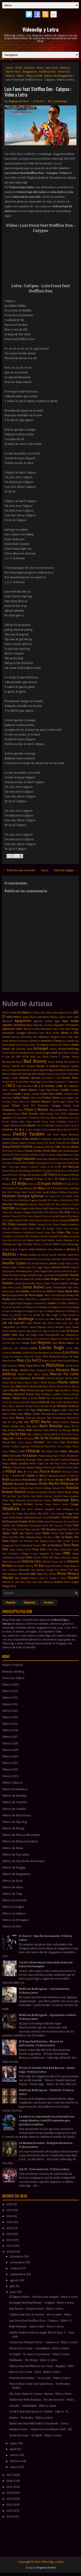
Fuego (10, 1220)
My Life (24, 1422)
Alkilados (43, 1036)
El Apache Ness (32, 1170)
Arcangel (40, 1048)
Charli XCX (28, 1105)
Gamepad (63, 1220)
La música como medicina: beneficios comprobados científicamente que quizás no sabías (46, 2120)
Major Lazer (49, 1360)
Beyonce (27, 1070)
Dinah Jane (42, 1159)
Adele (76, 1017)
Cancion (29, 67)
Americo (35, 1040)
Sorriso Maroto (71, 1521)
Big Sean (54, 1070)
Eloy (4, 1192)
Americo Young (51, 1040)
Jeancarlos (73, 1259)
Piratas (69, 1467)
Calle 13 (61, 1086)
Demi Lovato (33, 1150)
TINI (76, 1525)
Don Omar (28, 1162)
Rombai (72, 1488)
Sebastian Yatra (66, 1500)
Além (76, 1037)
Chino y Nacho (36, 1109)
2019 (9, 2245)
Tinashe (37, 1545)
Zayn (40, 1582)
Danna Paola (10, 1142)
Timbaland (26, 1545)
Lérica (27, 1356)
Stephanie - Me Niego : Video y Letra (33, 2360)
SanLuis (48, 1496)
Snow (5, 1517)
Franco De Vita (18, 1216)
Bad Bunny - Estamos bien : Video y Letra (36, 2308)
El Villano (40, 1188)
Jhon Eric (32, 1267)
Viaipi (48, 1566)
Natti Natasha (51, 1426)
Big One (43, 1070)
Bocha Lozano (54, 1074)
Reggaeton (30, 71)
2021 (9, 2234)
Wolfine (34, 1578)
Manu (33, 1370)
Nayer (67, 1426)
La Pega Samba (67, 1315)
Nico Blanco (35, 1434)
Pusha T (6, 1475)
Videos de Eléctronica (16, 1815)
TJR (4, 1529)
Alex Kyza (29, 1029)
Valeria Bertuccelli (11, 1561)
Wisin (61, 1574)
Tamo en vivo (33, 1529)
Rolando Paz (58, 1488)
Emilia (53, 1192)
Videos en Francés (14, 1900)
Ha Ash (22, 1240)
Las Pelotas (22, 1327)
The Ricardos (26, 1541)
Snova (76, 1513)
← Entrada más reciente (19, 870)
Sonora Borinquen (53, 1521)
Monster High (44, 1418)
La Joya (6, 1311)
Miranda (46, 1413)
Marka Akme (68, 1382)
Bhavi (36, 1070)
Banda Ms (62, 1061)
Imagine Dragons (18, 1249)
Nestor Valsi (41, 1430)
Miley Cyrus (32, 1413)
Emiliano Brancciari (68, 1192)
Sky (40, 1513)
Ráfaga (75, 1492)
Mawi (41, 1398)
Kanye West (15, 1291)
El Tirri (75, 1184)
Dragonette (60, 1163)
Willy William (49, 1574)
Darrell (60, 1142)
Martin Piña (17, 1390)
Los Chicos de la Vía (69, 1338)
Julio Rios (8, 1287)
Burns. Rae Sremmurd (53, 1081)
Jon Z (76, 1271)
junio (13, 2292)
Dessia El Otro (11, 1154)
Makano (75, 1360)
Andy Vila (34, 1044)
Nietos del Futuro (70, 1434)
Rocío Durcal (35, 1488)
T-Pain (68, 1525)
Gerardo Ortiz (44, 1224)
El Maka (63, 1174)
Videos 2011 (10, 1697)
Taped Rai (62, 1529)
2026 (10, 2204)
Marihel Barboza (55, 1378)
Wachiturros (9, 1573)
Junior (18, 1287)
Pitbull (10, 1471)
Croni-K (74, 1125)
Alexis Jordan (52, 1032)
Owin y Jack (17, 1451)
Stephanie (22, 1525)
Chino (20, 1110)
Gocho (74, 1228)
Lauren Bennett (55, 1327)
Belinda (54, 1066)
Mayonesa (69, 1398)
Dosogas (41, 1162)
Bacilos (75, 1056)
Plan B (21, 1471)
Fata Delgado (22, 1208)
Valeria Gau (31, 1561)
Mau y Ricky (29, 1398)
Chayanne (8, 1109)
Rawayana (54, 1475)
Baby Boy (35, 1056)
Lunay (5, 1356)
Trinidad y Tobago (18, 1553)
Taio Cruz (18, 1529)
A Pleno (54, 1012)
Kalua (5, 1291)
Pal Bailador (30, 1455)
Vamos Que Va (59, 1561)
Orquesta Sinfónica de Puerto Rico (37, 1446)
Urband (19, 1557)
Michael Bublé (48, 1406)
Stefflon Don (47, 71)
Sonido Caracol (42, 1517)
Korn (76, 1299)
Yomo (22, 1582)
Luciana (16, 1352)
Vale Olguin (55, 1557)
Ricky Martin (49, 1483)
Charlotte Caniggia (49, 1105)
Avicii (32, 1052)
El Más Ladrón (10, 1179)
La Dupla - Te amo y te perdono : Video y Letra (39, 2354)
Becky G (42, 1066)
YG (46, 1578)
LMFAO (71, 1303)
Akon (29, 1025)
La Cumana (40, 1307)
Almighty (55, 1037)
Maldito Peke (39, 1365)
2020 (10, 2240)
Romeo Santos (13, 1492)
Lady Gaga (72, 1319)
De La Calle (53, 1146)
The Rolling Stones (44, 1541)
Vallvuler (46, 1561)
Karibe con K (29, 1291)
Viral (56, 1570)
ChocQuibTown (58, 1109)
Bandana (30, 1066)
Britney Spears (30, 1077)
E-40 (50, 1167)
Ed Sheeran (71, 1166)
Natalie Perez (18, 1426)
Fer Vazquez (16, 1212)
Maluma (55, 1365)
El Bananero (62, 1170)
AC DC (69, 1012)
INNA (56, 1244)
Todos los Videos (13, 1678)
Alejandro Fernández (66, 1025)
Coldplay (61, 1121)
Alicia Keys (26, 1037)
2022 (9, 2228)
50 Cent (45, 1012)
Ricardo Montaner (26, 1483)
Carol (63, 1097)
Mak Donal (63, 1360)
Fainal (41, 1204)
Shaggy (74, 1504)
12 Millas (13, 1012)
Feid (45, 1208)
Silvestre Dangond (44, 1509)
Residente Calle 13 (34, 1479)
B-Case (6, 1056)
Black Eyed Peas (69, 1070)
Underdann (8, 1557)
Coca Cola (48, 1121)
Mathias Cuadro (51, 1394)
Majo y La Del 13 (29, 1360)
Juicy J (39, 1283)
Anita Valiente (63, 1044)
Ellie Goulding (71, 1188)
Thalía (46, 1533)
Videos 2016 (10, 1730)
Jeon (29, 1263)
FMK (76, 1200)
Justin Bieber (33, 1287)
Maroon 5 (22, 1386)
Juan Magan (52, 1279)
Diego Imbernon (64, 1154)
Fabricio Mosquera (14, 1204)
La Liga (39, 1311)
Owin (5, 1451)
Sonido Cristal (59, 1517)
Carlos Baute (20, 1097)
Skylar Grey (49, 1513)
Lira (21, 1334)
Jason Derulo (20, 1259)
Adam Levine (66, 1017)
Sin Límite (17, 1513)
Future (18, 1220)
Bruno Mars (70, 1077)
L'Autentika (38, 1303)
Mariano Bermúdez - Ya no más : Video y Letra (39, 2378)
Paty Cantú (43, 1459)
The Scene (63, 1541)
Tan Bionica (48, 1529)
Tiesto (17, 1545)
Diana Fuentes (48, 1154)
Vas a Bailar (19, 1566)
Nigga (5, 1438)
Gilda (38, 1228)
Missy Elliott (8, 1418)
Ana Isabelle (68, 1040)
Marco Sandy (41, 1374)
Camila (64, 1089)
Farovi (76, 1204)
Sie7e (30, 1509)
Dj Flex (75, 1159)
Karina (42, 1291)
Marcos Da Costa (64, 1374)
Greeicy (39, 1232)
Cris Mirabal (47, 1125)
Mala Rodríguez (10, 1365)
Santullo (58, 1496)
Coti (38, 1125)
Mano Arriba (19, 1370)
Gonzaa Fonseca (12, 1232)
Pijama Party (43, 1467)
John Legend (41, 1271)
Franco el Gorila (50, 1216)
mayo (14, 2443)
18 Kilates (24, 1012)
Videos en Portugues (15, 1920)
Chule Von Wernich (39, 1117)
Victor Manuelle (20, 1569)
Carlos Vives (51, 1097)
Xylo (41, 1578)
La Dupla (53, 1307)
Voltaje (63, 1570)
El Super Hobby (50, 1184)
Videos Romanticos (15, 1789)
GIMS (25, 1220)
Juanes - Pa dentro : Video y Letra (31, 2417)
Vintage (49, 1570)
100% (5, 1012)
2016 (9, 2480)
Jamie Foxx (73, 1254)
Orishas (14, 1446)
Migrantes (43, 1410)
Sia (23, 1509)
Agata (57, 1021)
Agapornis (22, 1021)
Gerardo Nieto (26, 1224)
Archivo (48, 1602)
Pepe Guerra (61, 1463)
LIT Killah (61, 1303)
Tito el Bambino (52, 1545)
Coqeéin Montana (11, 1125)
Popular (11, 1602)
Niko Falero (16, 1438)
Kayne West (17, 1295)
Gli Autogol (48, 1228)
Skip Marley (30, 1513)
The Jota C (48, 1537)
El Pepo (39, 1178)
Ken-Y (48, 1295)
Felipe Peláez (68, 1208)
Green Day (50, 1232)
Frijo (4, 1220)
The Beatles (66, 1533)
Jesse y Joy (57, 1263)
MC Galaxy (36, 1356)
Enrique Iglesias (30, 1196)
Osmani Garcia (71, 1446)
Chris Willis (60, 1113)
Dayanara (39, 1146)
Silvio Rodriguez (64, 1509)
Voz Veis (73, 1569)
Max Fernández (54, 1398)
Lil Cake (43, 1331)
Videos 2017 (10, 1736)
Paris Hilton (8, 1459)
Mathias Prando (70, 1394)
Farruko (8, 1208)
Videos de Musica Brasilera (20, 1841)
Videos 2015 (10, 1723)
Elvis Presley (14, 1192)
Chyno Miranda (59, 1117)
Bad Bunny (35, 1061)
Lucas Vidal (72, 1348)
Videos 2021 (10, 1763)
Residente (16, 1479)
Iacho (63, 1244)
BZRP (25, 1056)
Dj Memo (16, 1163)
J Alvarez (70, 1249)
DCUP (71, 1129)
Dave (67, 1142)
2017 (9, 2475)
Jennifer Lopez (14, 1263)
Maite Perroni (9, 1360)
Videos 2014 (10, 1717)
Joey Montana (18, 1271)
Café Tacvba (24, 1086)
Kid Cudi (51, 1299)
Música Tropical (12, 1664)
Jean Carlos (62, 1259)
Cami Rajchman (49, 1089)
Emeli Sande (28, 1192)
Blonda (26, 1073)
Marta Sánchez (39, 1386)
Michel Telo (9, 1410)
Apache (20, 1048)
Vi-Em (39, 1566)
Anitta (75, 1044)
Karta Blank (65, 1291)
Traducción (66, 1549)
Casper (69, 1097)
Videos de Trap (12, 1893)
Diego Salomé (24, 1159)
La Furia (63, 1307)
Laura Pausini (37, 1327)
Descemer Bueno (68, 1150)
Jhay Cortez (18, 1267)
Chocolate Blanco (11, 1113)
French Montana (69, 1216)
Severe (65, 1504)
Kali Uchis (73, 1287)
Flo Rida (65, 1212)
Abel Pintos (14, 1016)
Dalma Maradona (69, 1134)
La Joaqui (73, 1307)
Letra (40, 67)
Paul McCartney (60, 1459)
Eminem (9, 1196)
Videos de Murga (13, 1828)
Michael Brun (32, 1406)
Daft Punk (53, 1134)
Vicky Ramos (71, 1565)
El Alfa (19, 1170)
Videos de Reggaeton (58, 75)
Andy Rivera (22, 1044)
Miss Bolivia (59, 1413)
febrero (15, 2461)
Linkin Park (9, 1334)
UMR (66, 1553)
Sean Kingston (71, 1496)
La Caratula (15, 1307)
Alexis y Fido (70, 1032)
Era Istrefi (50, 1196)
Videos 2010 (10, 1691)
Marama (63, 1370)
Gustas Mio (23, 1236)
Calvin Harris (28, 1089)
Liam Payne (32, 1331)
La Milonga (70, 1311)
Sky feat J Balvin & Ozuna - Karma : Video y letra (40, 2393)
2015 (9, 2487)
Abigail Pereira (30, 1017)
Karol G (52, 1291)
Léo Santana (16, 1356)
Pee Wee (49, 1463)
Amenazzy (23, 1040)
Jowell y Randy (69, 1275)
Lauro (68, 1327)
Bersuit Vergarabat (11, 1070)
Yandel (73, 1578)
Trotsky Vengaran (39, 1553)
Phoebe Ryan (19, 1467)
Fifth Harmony (51, 1212)
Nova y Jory (17, 1442)
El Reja (19, 1183)
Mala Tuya (25, 1365)
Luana (33, 1348)
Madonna (55, 1356)
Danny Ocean (27, 1142)
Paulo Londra (19, 1463)
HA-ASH (12, 1240)
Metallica (67, 1402)
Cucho (28, 1129)
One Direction (69, 1442)
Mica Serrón (16, 1406)
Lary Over (67, 1323)
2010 (9, 2516)
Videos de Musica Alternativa (21, 1834)
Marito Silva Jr (32, 1382)
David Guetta (21, 1147)
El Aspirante (49, 1170)
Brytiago (36, 1081)
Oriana (6, 1446)
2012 (9, 2504)
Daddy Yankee (28, 1134)
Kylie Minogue (24, 1303)
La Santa (39, 1319)
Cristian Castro (62, 1125)
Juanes (7, 1283)
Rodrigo (47, 1488)
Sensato (39, 1504)
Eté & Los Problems (19, 1200)
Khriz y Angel (38, 1299)
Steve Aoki (48, 1525)
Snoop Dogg (64, 1513)
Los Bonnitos (25, 1338)
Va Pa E (37, 1557)
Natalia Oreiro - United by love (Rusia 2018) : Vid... (41, 2429)
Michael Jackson (68, 1406)
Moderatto (30, 1418)
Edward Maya (9, 1170)
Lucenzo (6, 1352)
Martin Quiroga (35, 1390)
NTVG (35, 1422)
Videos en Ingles (13, 1906)
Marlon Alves (9, 1386)
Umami (75, 1553)
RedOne (74, 1475)
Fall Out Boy (52, 1204)
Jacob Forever (58, 1254)
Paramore (73, 1455)
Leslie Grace (17, 1331)
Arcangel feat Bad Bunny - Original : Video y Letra (41, 2302)
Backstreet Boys (12, 1061)
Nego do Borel (9, 1430)
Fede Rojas (35, 1208)
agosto (14, 2280)
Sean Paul (8, 1500)
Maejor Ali (67, 1356)
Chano (16, 1105)
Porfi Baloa (32, 1471)
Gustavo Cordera (58, 1236)
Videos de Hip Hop (14, 1821)
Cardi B (68, 1093)
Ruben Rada (64, 1492)
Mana (6, 1370)
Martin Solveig (71, 1390)
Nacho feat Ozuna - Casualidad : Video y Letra (39, 2348)
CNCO (10, 1086)
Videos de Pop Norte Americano (23, 1861)
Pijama (31, 1467)
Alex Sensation (43, 1028)
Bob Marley (39, 1073)
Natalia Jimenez (61, 1422)
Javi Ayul (43, 1259)
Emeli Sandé (42, 1192)
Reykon (61, 1479)
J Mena (22, 1254)
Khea (28, 1299)
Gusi (14, 1236)
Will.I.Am (36, 1573)
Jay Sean (52, 1259)
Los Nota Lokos (63, 1342)
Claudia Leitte (17, 1121)
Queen (17, 1475)
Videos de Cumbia (14, 1808)
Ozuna (33, 1451)
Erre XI (60, 1196)
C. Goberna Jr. (72, 1081)
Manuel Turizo (46, 1370)
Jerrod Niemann (40, 1263)
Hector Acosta (55, 1240)
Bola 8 (65, 1074)
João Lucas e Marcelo (12, 1279)
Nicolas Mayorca (51, 1434)
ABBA (62, 1012)
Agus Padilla (70, 1021)
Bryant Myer (8, 1081)
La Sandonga (23, 1319)
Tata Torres (73, 1529)
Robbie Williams (19, 1488)
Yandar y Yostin (58, 1578)
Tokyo (12, 1549)
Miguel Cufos (60, 1410)
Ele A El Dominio (55, 1188)
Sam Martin (23, 1496)
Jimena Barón (60, 1267)
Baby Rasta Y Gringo (56, 1056)
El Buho (72, 1170)
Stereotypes (35, 1525)
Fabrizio (33, 1204)
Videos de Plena (12, 1848)
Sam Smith (37, 1496)
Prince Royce (50, 1471)
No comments (57, 101)
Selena (6, 1504)
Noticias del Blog (13, 1671)
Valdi (45, 1557)
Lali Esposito (16, 1322)
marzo (14, 2455)
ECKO (58, 1166)
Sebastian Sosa (24, 1500)
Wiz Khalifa (22, 1578)
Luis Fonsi (51, 67)
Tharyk (55, 1533)
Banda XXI (18, 1066)
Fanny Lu (66, 1204)
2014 (9, 2492)
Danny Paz (42, 1142)
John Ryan (67, 1271)
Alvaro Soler (66, 1037)
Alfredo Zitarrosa (11, 1037)
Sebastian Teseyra (42, 1500)
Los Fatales (23, 1342)
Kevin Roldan (18, 1299)
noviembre (17, 2262)
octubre (15, 2268)
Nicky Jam (18, 1434)
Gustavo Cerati (39, 1236)
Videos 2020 (10, 1756)
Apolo (29, 1049)
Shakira (10, 1508)
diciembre (17, 2256)
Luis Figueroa (55, 1352)
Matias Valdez (11, 1398)
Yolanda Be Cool (10, 1582)
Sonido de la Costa (30, 1521)
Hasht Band (41, 1240)
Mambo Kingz (72, 1365)
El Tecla (67, 1184)
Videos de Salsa (12, 1887)
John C (30, 1271)
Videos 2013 (10, 1710)
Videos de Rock (12, 1880)
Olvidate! (39, 1442)
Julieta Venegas (69, 1283)
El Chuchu (13, 1175)
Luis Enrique (40, 1352)
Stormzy (58, 1525)
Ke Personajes (34, 1295)
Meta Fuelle (56, 1402)
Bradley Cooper (10, 1078)
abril (13, 2449)
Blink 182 (16, 1073)
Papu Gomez (59, 1455)
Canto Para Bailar (51, 1093)
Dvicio (24, 1166)
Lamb (58, 1323)
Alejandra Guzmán (43, 1025)
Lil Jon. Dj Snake (56, 1331)
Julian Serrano (52, 1283)
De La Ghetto (70, 1146)
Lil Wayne (72, 1331)
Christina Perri (21, 1117)
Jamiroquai (7, 1259)
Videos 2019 (10, 1750)
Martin (52, 1386)
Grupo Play (64, 1232)
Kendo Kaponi (59, 1295)
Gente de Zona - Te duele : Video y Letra (35, 2435)
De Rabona (19, 1151)
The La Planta (64, 1537)
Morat (71, 1417)
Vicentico (57, 1565)
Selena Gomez (22, 1504)
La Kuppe (29, 1311)
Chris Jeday (46, 1113)
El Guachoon (36, 1174)
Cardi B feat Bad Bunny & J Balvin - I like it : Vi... (39, 2411)
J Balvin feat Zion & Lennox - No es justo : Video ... (41, 2314)
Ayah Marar (64, 1052)
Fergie (27, 1212)
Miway (20, 1417)
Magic (76, 1356)
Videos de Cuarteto (14, 1802)
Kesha (6, 1299)
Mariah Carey (10, 1378)
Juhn (32, 1283)
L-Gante (50, 1303)
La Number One (19, 1315)
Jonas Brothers (11, 1275)
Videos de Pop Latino (16, 1854)
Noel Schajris (70, 1438)
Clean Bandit (33, 1121)
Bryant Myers (23, 1081)
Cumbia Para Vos (57, 1129)
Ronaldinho (42, 1492)
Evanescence (66, 1200)
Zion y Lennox (53, 1581)
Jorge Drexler (29, 1275)
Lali (4, 1322)
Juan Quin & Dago (69, 1279)
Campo (26, 1093)
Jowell (56, 1275)
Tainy (9, 1529)
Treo (4, 1553)
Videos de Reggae (14, 1867)
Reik (5, 1479)
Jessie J (69, 1263)
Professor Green (70, 1471)
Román (30, 1492)
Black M (6, 1074)
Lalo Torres (48, 1323)
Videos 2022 (10, 1769)
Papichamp (45, 1455)
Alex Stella (58, 1029)
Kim (64, 1299)
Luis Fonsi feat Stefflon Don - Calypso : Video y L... (41, 2320)
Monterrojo (59, 1417)
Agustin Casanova (14, 1025)
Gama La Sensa (51, 1220)
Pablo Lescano (11, 1455)
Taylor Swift (10, 1533)
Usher (28, 1557)
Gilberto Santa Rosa (23, 1228)
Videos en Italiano (14, 1913)
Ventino (29, 1566)
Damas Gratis (20, 1138)
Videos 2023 (10, 1776)
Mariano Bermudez (33, 1378)
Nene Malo (25, 1430)
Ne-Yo (75, 1426)
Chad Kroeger (58, 1101)
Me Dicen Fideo (17, 1402)
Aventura (24, 1052)
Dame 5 (35, 1138)
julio (13, 2286)
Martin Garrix (64, 1386)
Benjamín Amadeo (69, 1066)
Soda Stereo (16, 1517)
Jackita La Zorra (38, 1254)
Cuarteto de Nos (13, 1129)
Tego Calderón (26, 1533)
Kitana (69, 1299)
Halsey (30, 1240)
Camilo (16, 1093)
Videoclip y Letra (40, 29)
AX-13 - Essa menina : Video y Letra (44, 2169)
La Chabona (27, 1307)
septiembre (18, 2274)
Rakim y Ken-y (37, 1475)
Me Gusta (32, 1402)
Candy (35, 1093)
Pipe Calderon (58, 1467)
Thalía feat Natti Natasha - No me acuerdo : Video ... (42, 2399)
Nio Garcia (29, 1438)
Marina (68, 1378)
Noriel (6, 1442)
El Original (26, 1178)
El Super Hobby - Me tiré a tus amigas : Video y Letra (43, 2296)
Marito (20, 1382)
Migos (33, 1410)
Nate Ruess (32, 1426)
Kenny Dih (73, 1295)
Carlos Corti (36, 1097)
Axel (54, 1052)
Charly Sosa (71, 1105)
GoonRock (29, 1232)
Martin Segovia (54, 1390)
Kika (58, 1299)
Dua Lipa (14, 1167)
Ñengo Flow (9, 1586)
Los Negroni (41, 1343)
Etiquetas (29, 1602)
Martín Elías (33, 1394)
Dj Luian (6, 1163)
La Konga (16, 1311)
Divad (51, 1159)
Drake (70, 1163)
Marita (13, 1382)
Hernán (27, 1244)
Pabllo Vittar (52, 1451)
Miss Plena (73, 1414)
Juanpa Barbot (21, 1283)
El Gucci (50, 1174)
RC (23, 1475)
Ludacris (27, 1352)
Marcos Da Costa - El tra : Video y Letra (34, 2372)
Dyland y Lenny (38, 1167)
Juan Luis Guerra (33, 1279)
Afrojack (7, 1021)
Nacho (46, 1422)
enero (14, 2467)
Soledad (29, 1517)
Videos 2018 (34, 75)
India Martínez (37, 1249)
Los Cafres (39, 1338)
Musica (64, 67)
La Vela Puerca (54, 1319)
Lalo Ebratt (34, 1322)
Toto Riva (53, 1549)
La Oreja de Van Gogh (43, 1314)
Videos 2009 (10, 1684)
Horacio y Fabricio (42, 1244)
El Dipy (23, 1174)
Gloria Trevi (62, 1228)
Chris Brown (29, 1113)
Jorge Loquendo (44, 1275)
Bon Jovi (74, 1073)
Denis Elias (50, 1150)
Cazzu (14, 1101)
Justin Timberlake (56, 1287)
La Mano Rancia (53, 1311)
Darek (52, 1142)
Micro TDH (23, 1410)
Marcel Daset (25, 1374)
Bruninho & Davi (51, 1078)
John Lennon (55, 1271)
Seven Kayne (52, 1504)
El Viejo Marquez (24, 1188)
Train (76, 1549)
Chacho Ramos (41, 1101)
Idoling (70, 1244)
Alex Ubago (72, 1028)
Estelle (68, 1196)
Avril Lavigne (43, 1052)
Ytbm (28, 1582)
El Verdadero (8, 1188)
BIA (13, 1056)
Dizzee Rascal (63, 1159)
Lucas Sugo (51, 1347)
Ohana (28, 1442)
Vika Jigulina (37, 1570)
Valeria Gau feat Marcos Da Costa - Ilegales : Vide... (42, 2366)
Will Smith (24, 1573)
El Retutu (32, 1184)
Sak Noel (11, 1496)
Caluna (13, 1089)
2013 (9, 2498)
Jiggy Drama (44, 1267)
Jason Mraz (32, 1259)
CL (3, 1086)
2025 (9, 2210)
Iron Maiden (55, 1249)
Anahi (11, 1044)
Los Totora (21, 1348)
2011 (9, 2510)
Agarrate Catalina (43, 1021)
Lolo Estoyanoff (48, 1334)
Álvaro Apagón (71, 1582)
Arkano (53, 1049)
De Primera (8, 1151)
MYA (45, 1356)
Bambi (51, 1062)
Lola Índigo (31, 1335)
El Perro (49, 1179)
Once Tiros (52, 1442)
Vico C (5, 1570)
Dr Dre (50, 1163)
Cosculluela (28, 1125)
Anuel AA (8, 1048)
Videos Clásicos (12, 1782)
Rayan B (64, 1475)
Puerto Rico (13, 71)
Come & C (73, 1121)
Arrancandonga (68, 1048)
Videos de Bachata (14, 1795)
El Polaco (61, 1178)
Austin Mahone (10, 1052)
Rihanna (67, 1483)
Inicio (9, 67)
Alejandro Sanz (12, 1028)
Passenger (31, 1459)
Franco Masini (34, 1216)
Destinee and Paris (30, 1154)
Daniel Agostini (71, 1139)
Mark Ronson (49, 1382)
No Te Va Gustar (48, 1438)
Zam (34, 1582)
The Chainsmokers (31, 1537)
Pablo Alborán (69, 1451)
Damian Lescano (51, 1138)
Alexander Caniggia (14, 1032)
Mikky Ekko (17, 1414)
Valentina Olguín (70, 1557)
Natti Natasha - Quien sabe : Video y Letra (36, 2326)
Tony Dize (39, 1549)
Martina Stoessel (13, 1394)
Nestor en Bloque (60, 1430)
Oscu (59, 1446)
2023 (9, 2222)
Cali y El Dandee (43, 1086)
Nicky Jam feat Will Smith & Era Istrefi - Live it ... (40, 2423)
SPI (4, 1496)
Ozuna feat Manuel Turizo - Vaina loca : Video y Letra (43, 2342)
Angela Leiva (48, 1044)
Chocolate (74, 1110)
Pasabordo (20, 1459)
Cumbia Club (39, 1129)
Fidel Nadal (37, 1212)
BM (18, 1056)
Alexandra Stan (35, 1032)
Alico (35, 1037)
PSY (43, 1451)
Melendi (43, 1402)
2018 (19, 67)
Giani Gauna (59, 1224)
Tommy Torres (23, 1549)
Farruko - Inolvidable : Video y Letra (32, 2405)
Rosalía (52, 1492)
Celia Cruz (24, 1101)
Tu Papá (56, 1553)
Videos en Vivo (12, 1926)
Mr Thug (12, 1422)
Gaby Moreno (35, 1220)
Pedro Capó (36, 1463)
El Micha (73, 1174)
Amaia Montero (10, 1040)
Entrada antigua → (66, 870)
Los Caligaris (51, 1338)
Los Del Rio (8, 1343)
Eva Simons (54, 1200)
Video (20, 75)
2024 (10, 2216)
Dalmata (6, 1139)
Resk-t (51, 1479)
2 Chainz (35, 1012)
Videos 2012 (10, 1704)
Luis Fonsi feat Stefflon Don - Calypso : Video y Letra (38, 91)
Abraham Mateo (48, 1016)
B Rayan (74, 1052)
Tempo (38, 1533)
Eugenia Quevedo (38, 1200)
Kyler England (9, 1303)
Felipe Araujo (55, 1208)
